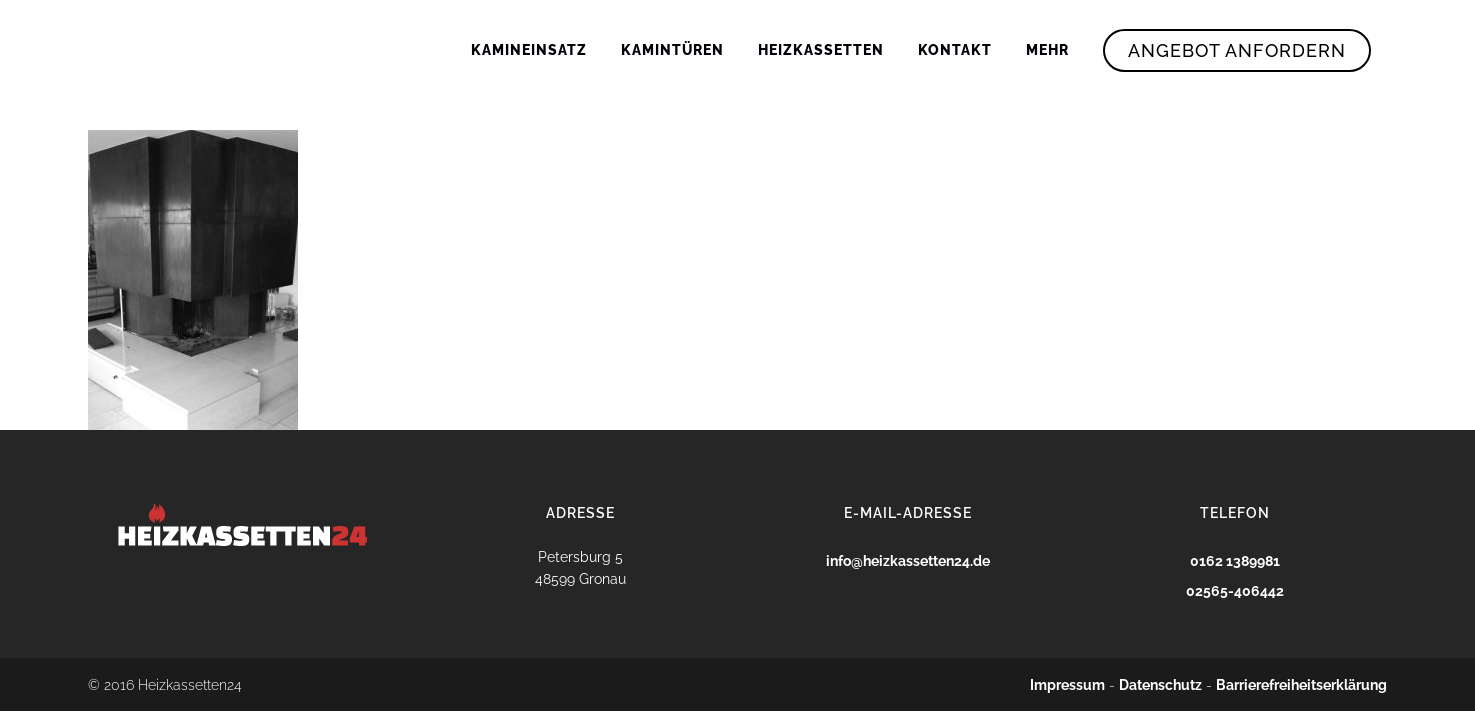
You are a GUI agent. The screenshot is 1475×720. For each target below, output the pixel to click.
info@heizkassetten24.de (908, 561)
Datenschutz (1160, 685)
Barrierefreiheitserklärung (1301, 685)
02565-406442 (1235, 591)
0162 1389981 (1235, 561)
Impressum (1067, 685)
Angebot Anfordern (1237, 50)
